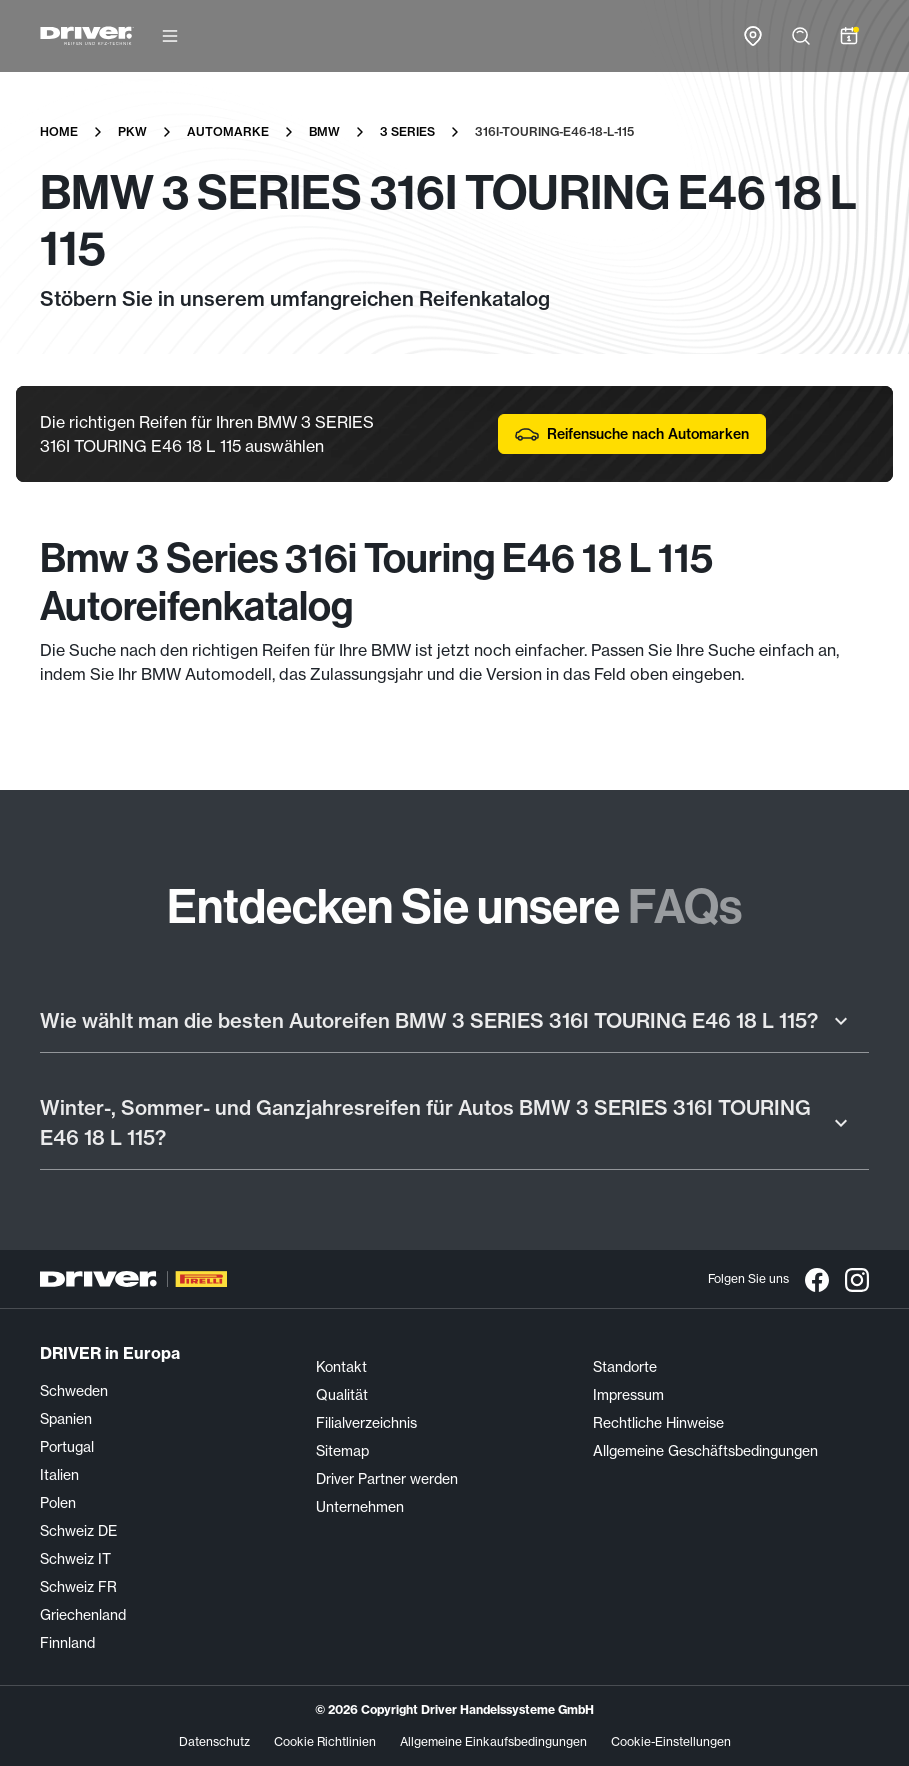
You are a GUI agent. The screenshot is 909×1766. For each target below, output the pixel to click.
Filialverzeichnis (366, 1423)
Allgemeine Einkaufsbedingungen (493, 1741)
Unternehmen (360, 1507)
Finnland (67, 1643)
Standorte (625, 1367)
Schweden (74, 1391)
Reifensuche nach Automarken (632, 434)
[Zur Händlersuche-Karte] (753, 36)
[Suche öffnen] (801, 36)
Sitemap (342, 1451)
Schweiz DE (78, 1531)
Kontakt (341, 1367)
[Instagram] (857, 1279)
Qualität (342, 1395)
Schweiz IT (75, 1559)
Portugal (67, 1447)
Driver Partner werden (387, 1479)
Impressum (628, 1395)
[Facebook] (817, 1279)
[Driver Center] (87, 36)
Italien (59, 1475)
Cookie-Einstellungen (671, 1741)
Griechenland (83, 1615)
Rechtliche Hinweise (658, 1423)
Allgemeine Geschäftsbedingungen (705, 1451)
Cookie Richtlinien (325, 1741)
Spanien (66, 1419)
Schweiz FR (78, 1587)
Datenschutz (214, 1741)
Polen (58, 1503)
